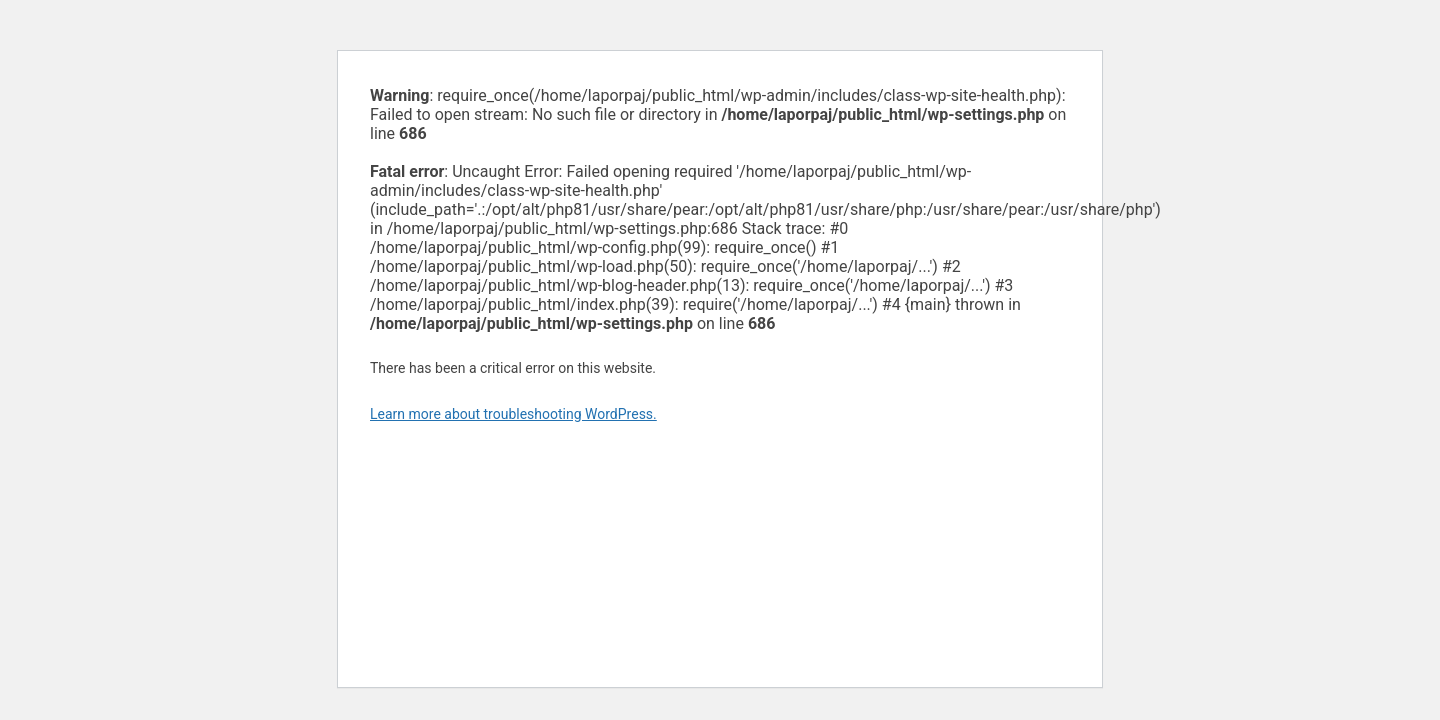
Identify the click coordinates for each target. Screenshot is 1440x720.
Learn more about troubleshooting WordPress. (513, 414)
